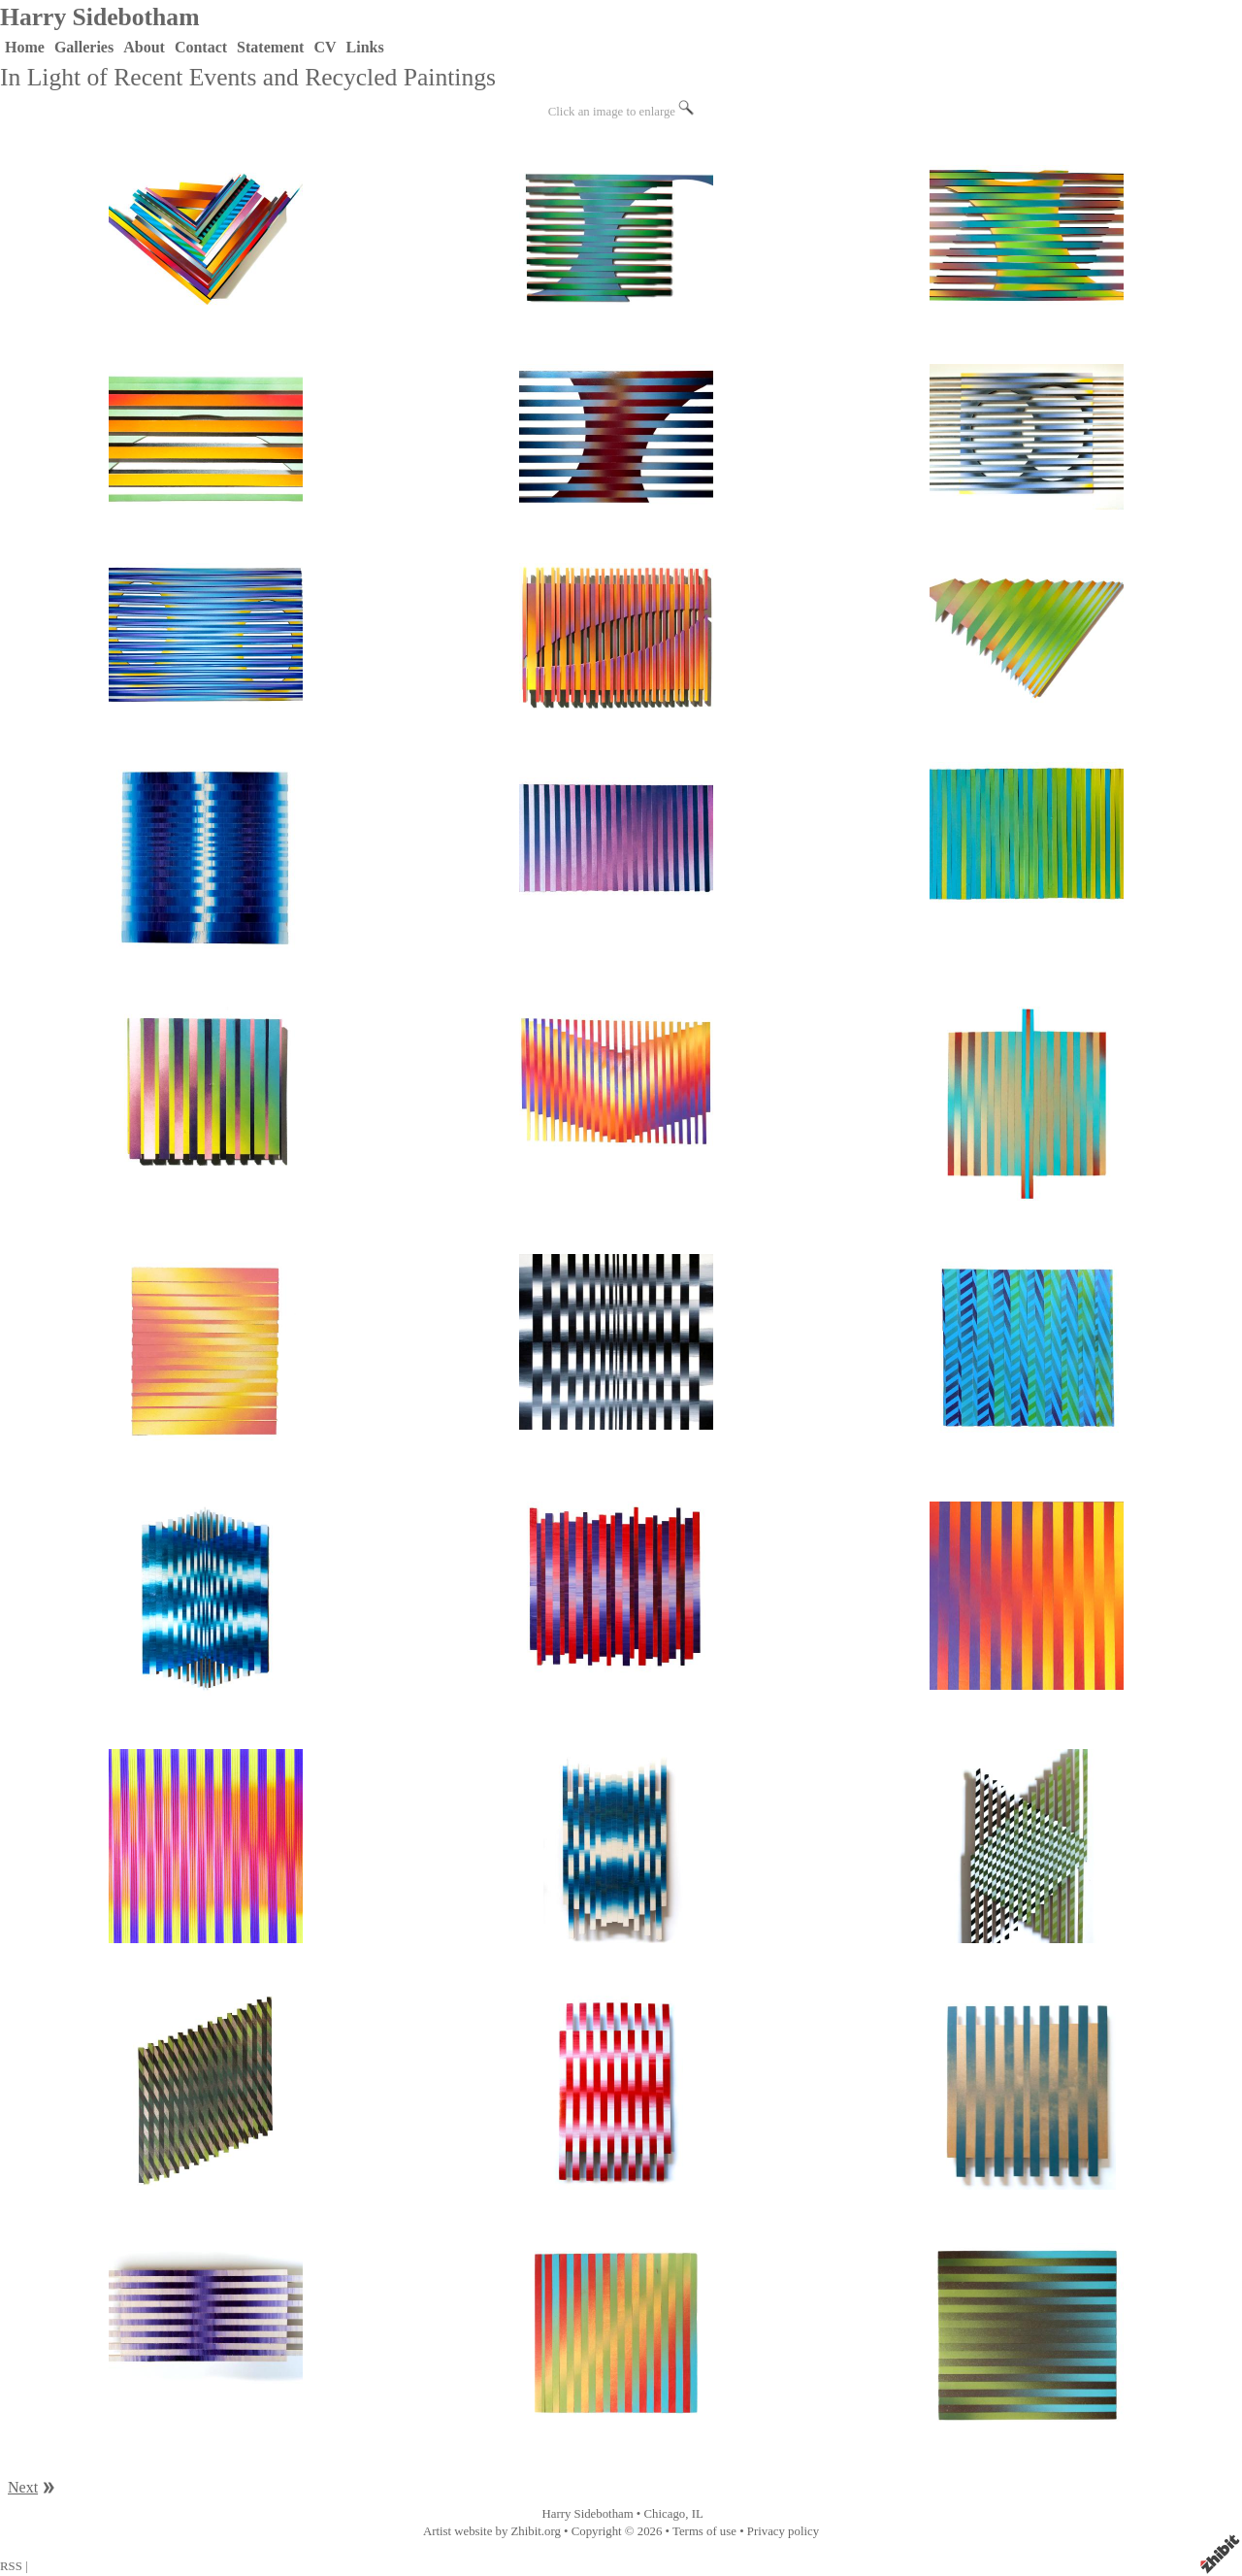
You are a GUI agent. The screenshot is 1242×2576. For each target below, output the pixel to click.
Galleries (84, 47)
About (144, 47)
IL (697, 2514)
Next (23, 2487)
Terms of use (704, 2531)
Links (365, 47)
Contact (201, 47)
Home (25, 47)
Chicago (665, 2514)
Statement (270, 47)
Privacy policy (783, 2531)
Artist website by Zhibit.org (492, 2531)
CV (324, 47)
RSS (11, 2566)
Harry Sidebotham (99, 17)
